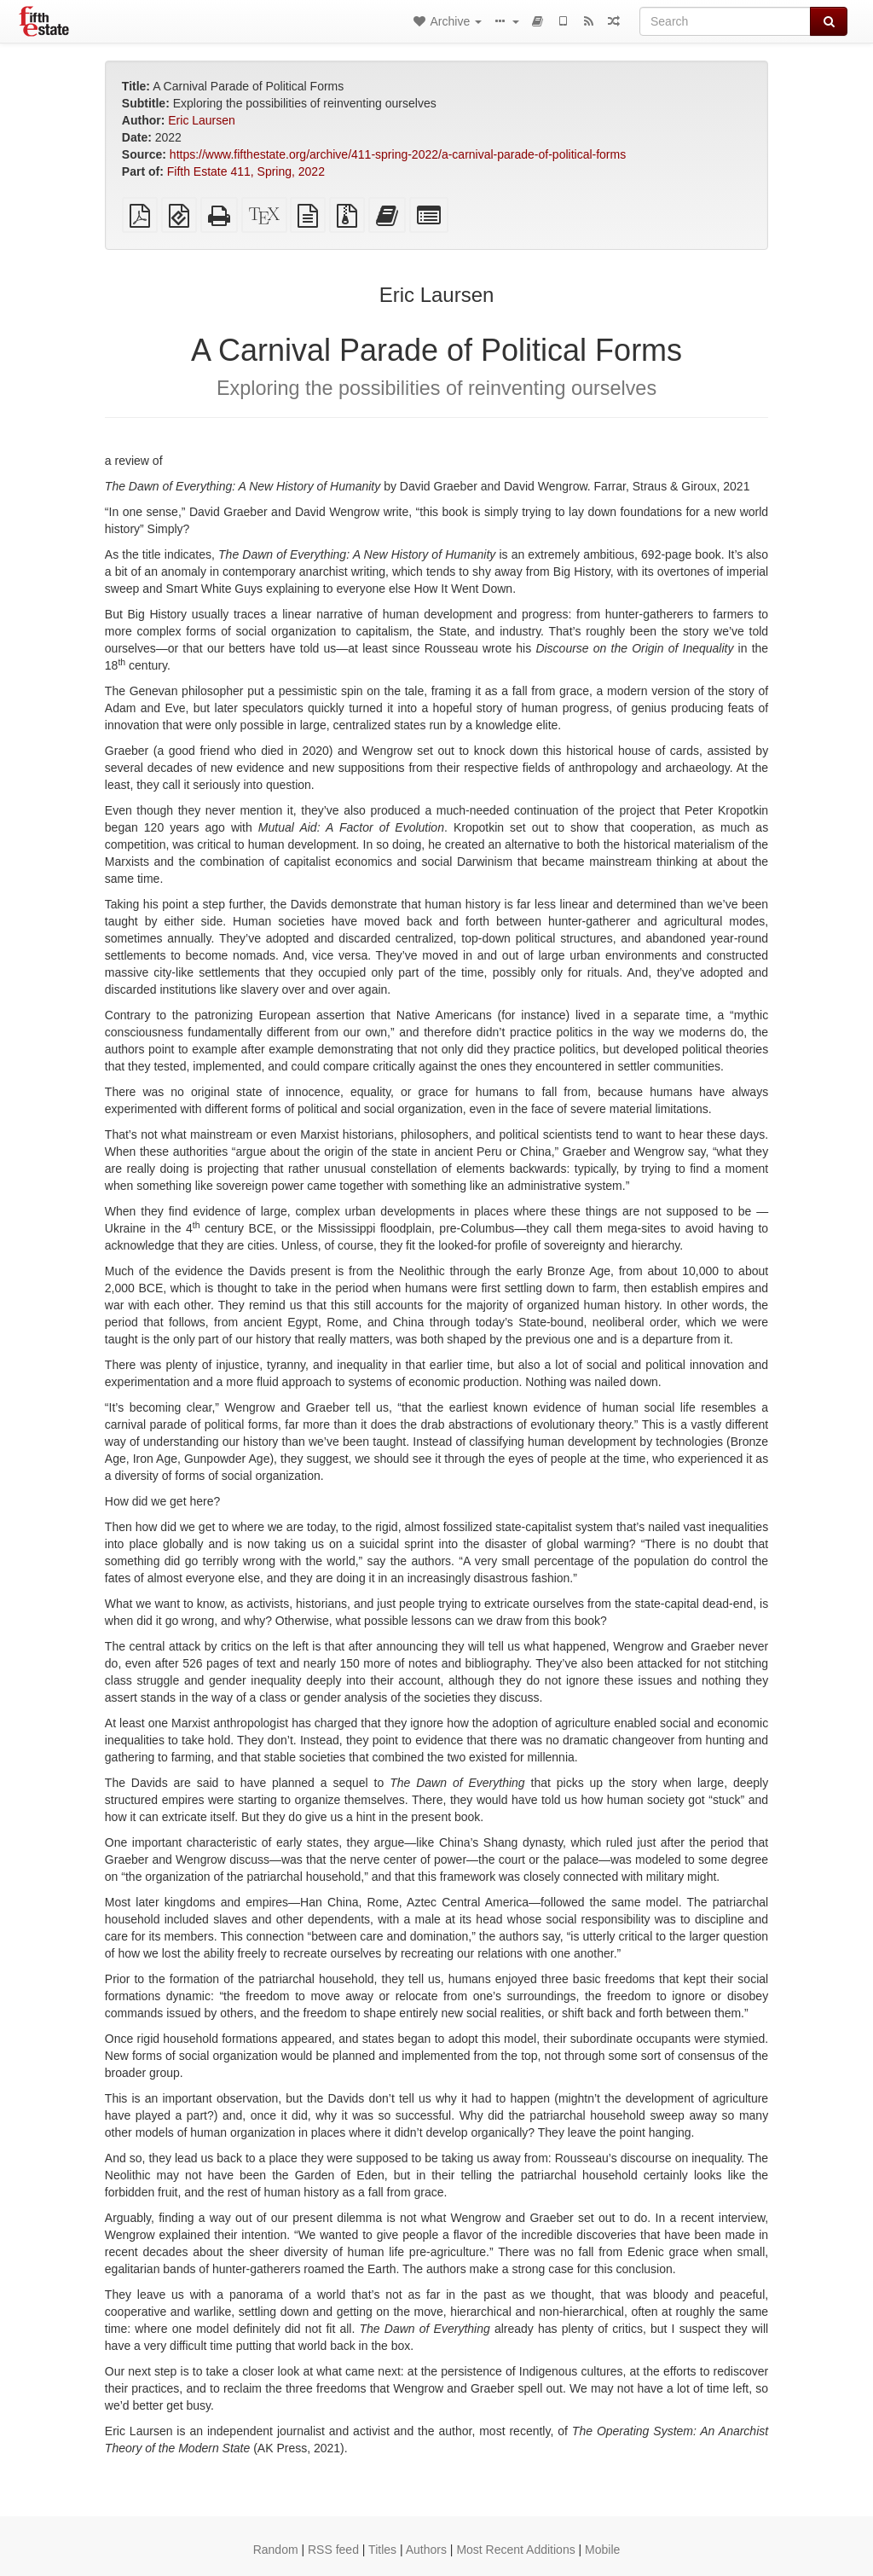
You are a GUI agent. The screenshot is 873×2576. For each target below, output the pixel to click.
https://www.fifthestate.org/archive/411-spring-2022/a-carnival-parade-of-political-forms (398, 154)
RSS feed (333, 2549)
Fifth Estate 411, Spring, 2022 (246, 171)
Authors (426, 2549)
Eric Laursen (201, 120)
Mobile (602, 2549)
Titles (382, 2549)
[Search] (725, 21)
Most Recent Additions (515, 2549)
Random (275, 2549)
